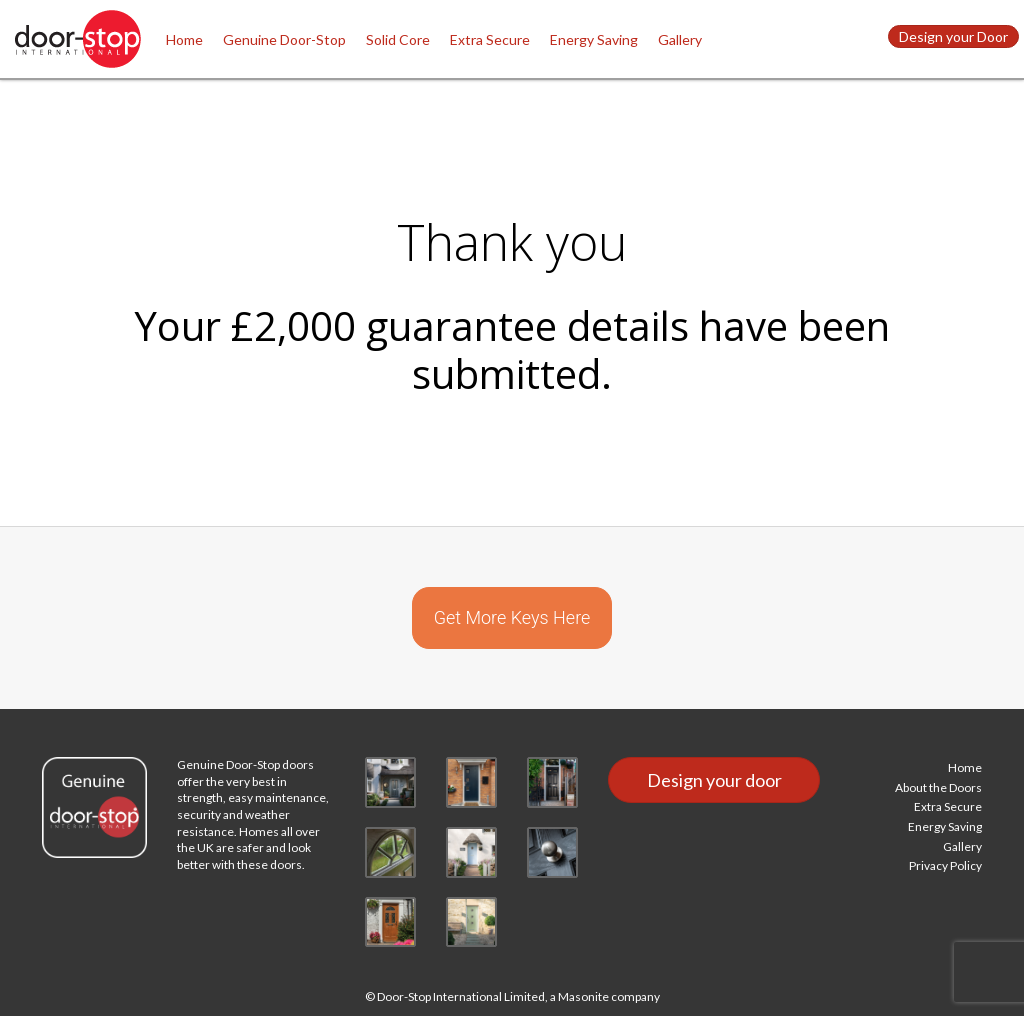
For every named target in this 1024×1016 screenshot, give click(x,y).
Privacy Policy (945, 865)
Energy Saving (594, 39)
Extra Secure (490, 39)
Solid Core (398, 39)
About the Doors (938, 787)
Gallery (680, 39)
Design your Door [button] (953, 36)
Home (184, 39)
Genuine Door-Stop (284, 39)
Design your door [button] (714, 780)
